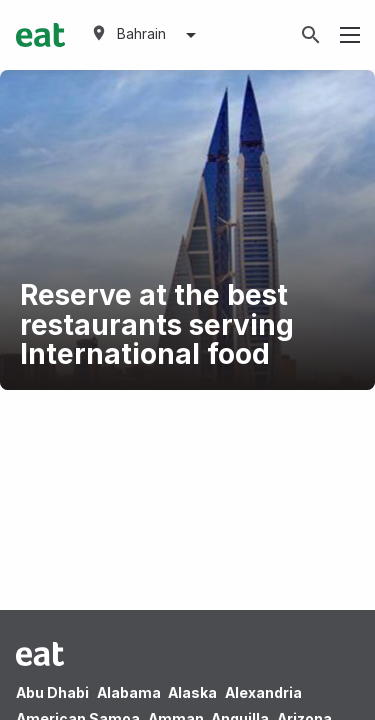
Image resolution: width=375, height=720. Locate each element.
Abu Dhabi (52, 692)
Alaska (192, 692)
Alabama (129, 692)
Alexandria (263, 692)
